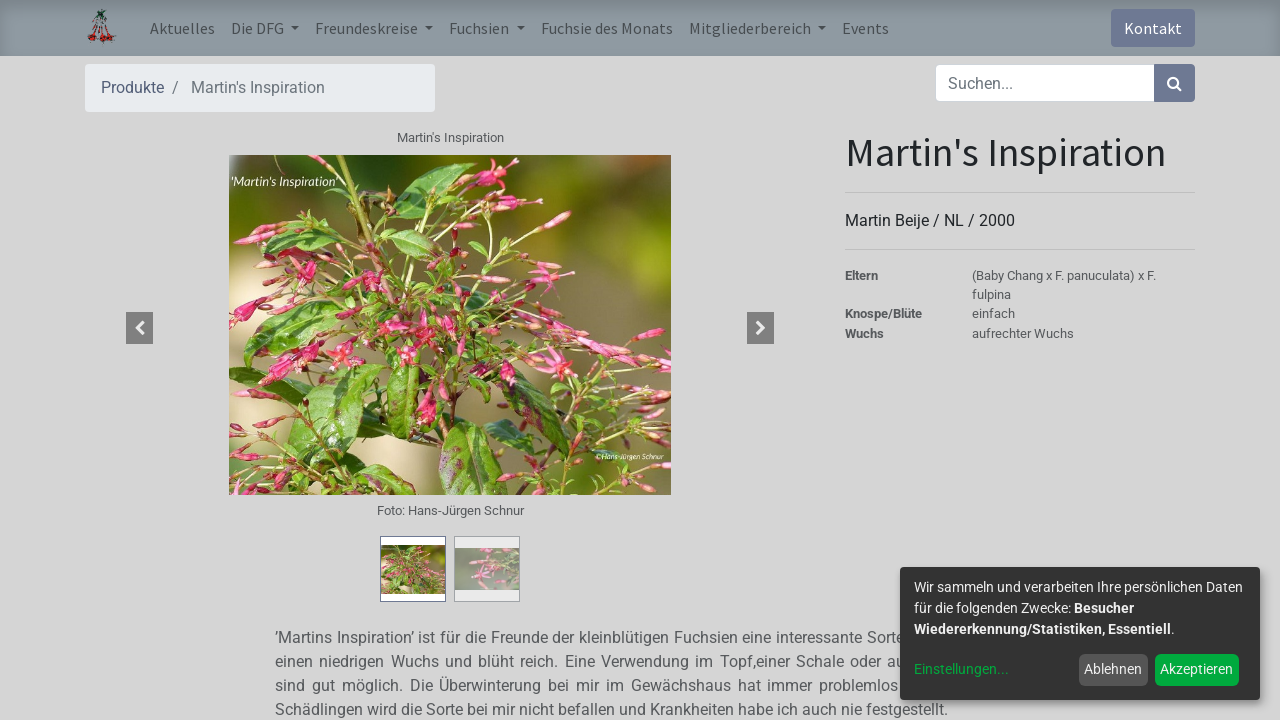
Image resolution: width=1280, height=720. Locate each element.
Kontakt (1153, 28)
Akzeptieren (1196, 669)
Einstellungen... (961, 669)
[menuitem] (182, 28)
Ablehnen (1113, 669)
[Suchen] (1174, 83)
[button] (140, 328)
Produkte (132, 87)
